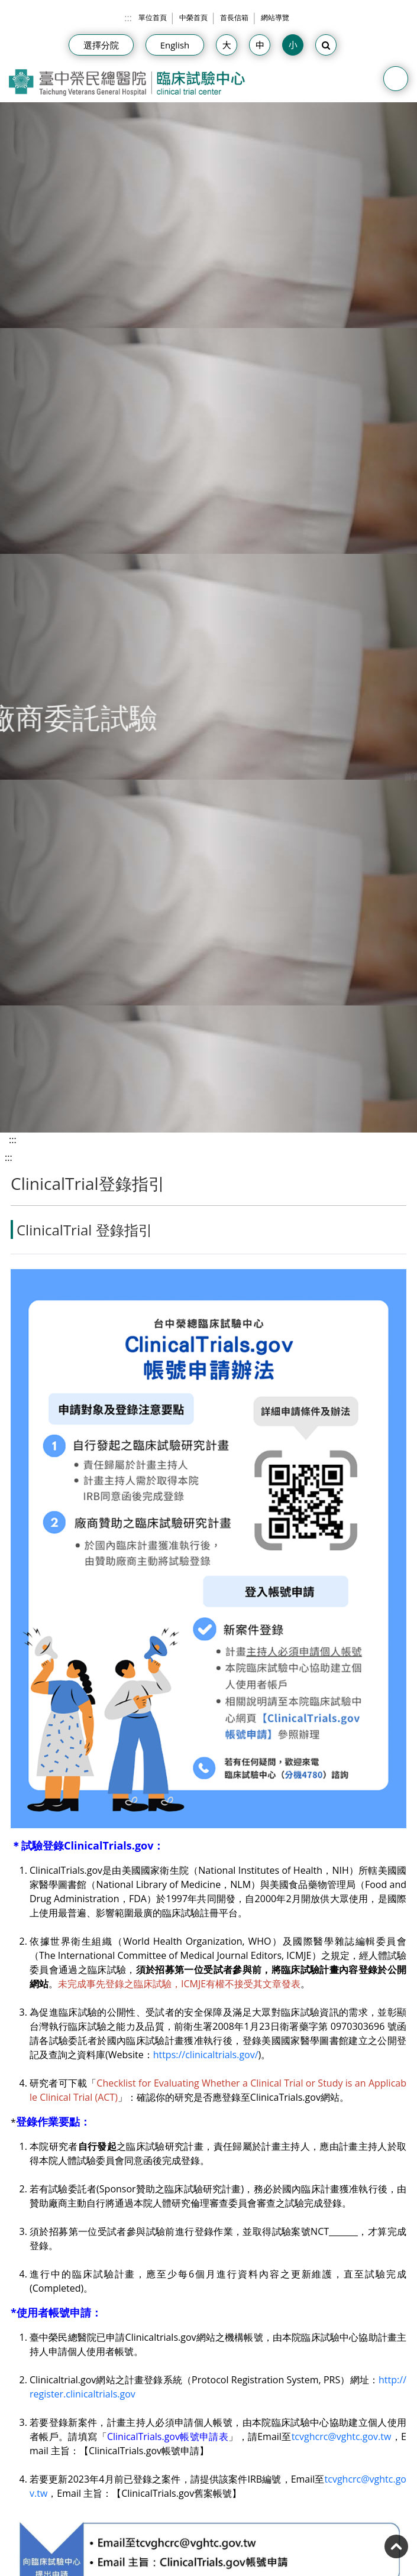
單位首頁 (152, 17)
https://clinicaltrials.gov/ (205, 2054)
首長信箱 (234, 17)
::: (128, 17)
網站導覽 (275, 17)
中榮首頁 (193, 17)
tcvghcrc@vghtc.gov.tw (342, 2436)
